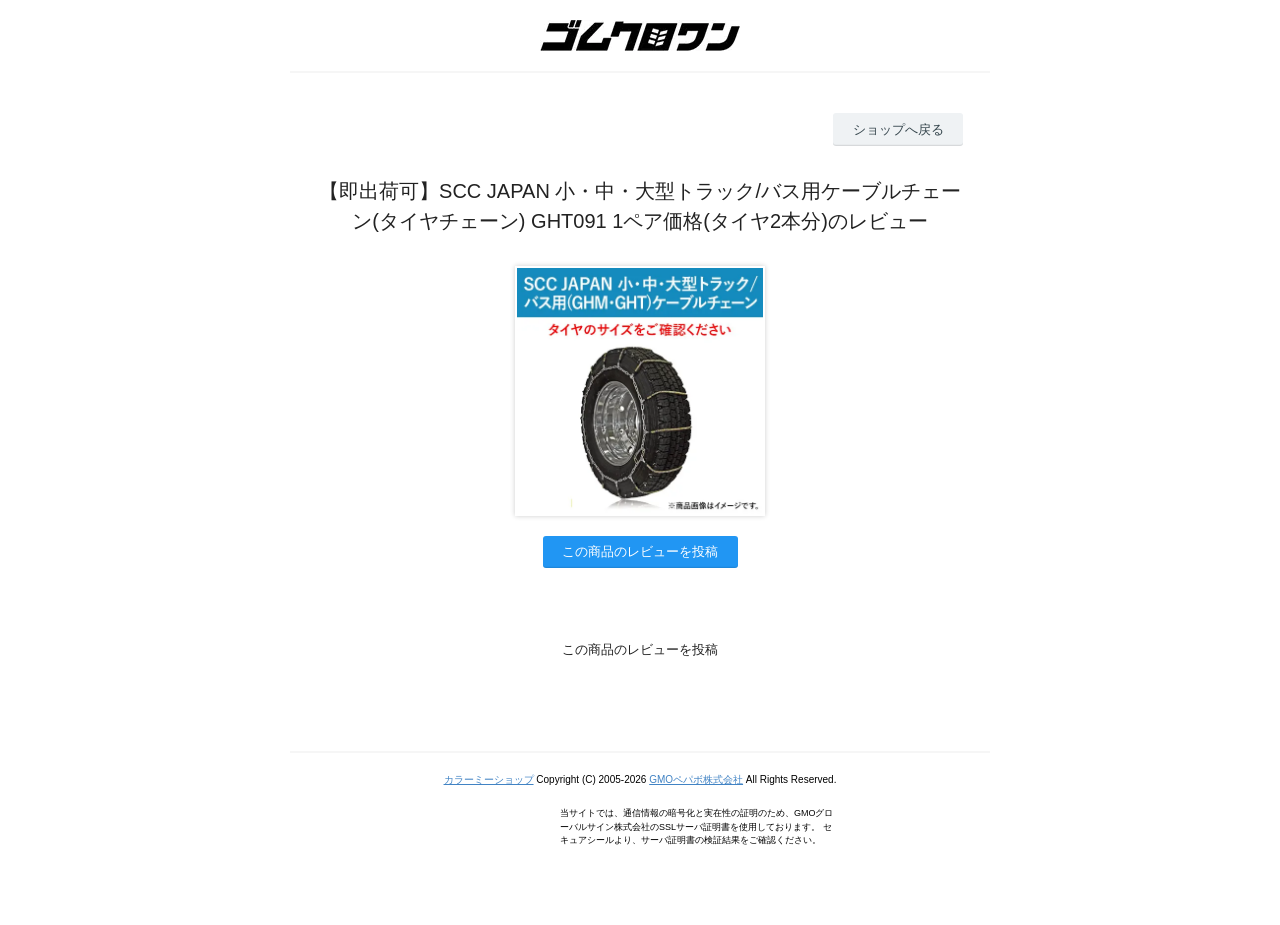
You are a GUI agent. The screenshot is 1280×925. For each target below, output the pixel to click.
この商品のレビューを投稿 (640, 551)
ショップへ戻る (898, 129)
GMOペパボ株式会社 (696, 779)
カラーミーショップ (489, 779)
